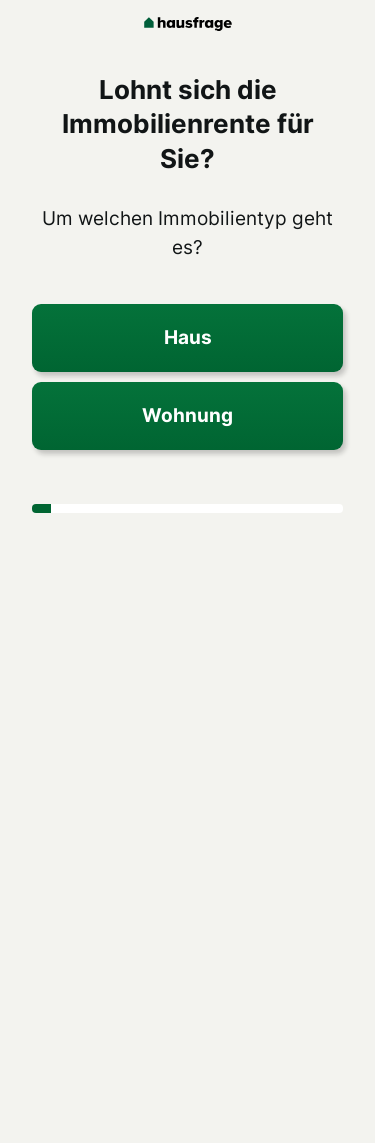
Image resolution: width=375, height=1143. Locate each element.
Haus (188, 337)
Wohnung (187, 415)
